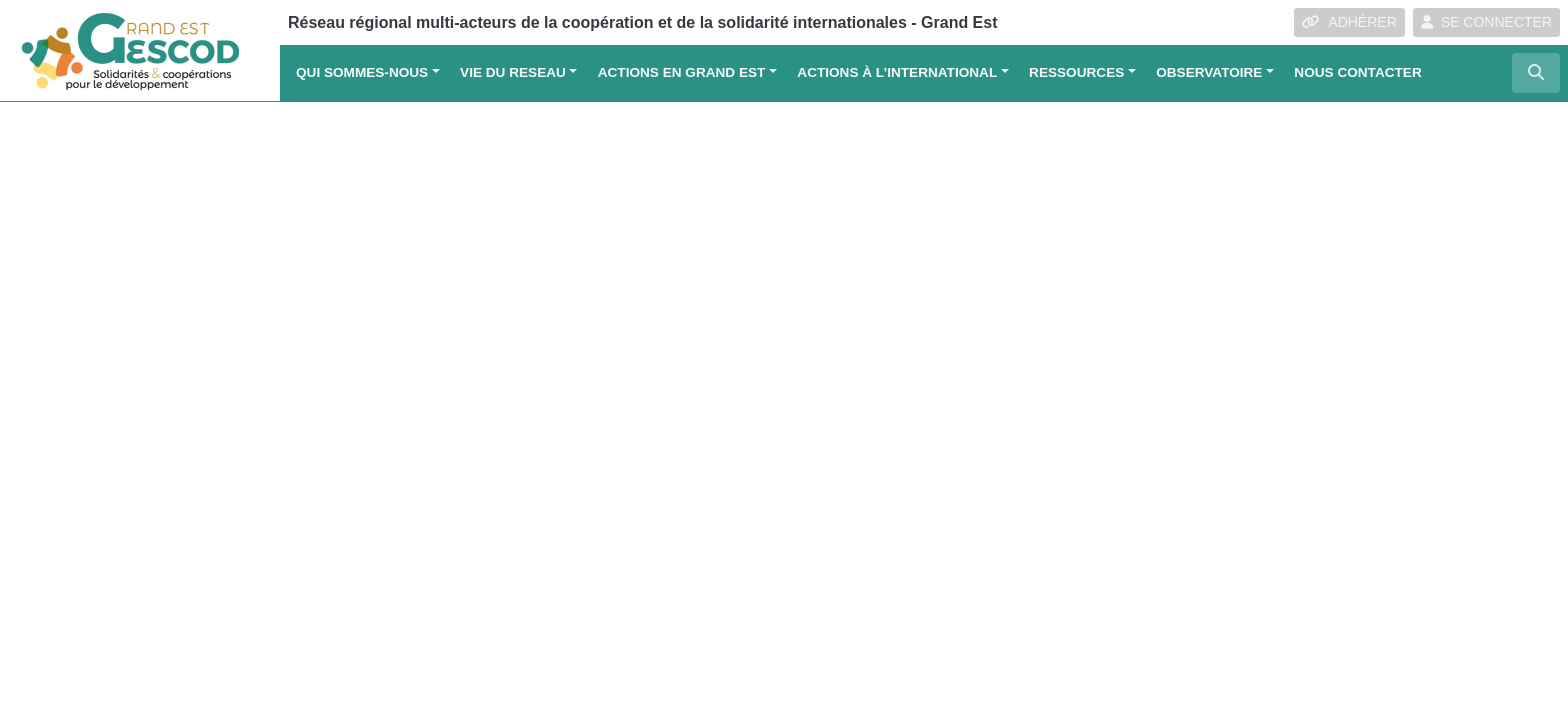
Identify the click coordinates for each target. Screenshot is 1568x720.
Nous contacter (1357, 72)
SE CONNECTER (1486, 22)
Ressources (1076, 72)
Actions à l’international (897, 72)
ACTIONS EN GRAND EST (682, 72)
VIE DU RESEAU (513, 72)
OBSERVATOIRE (1209, 72)
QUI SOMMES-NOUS (362, 72)
